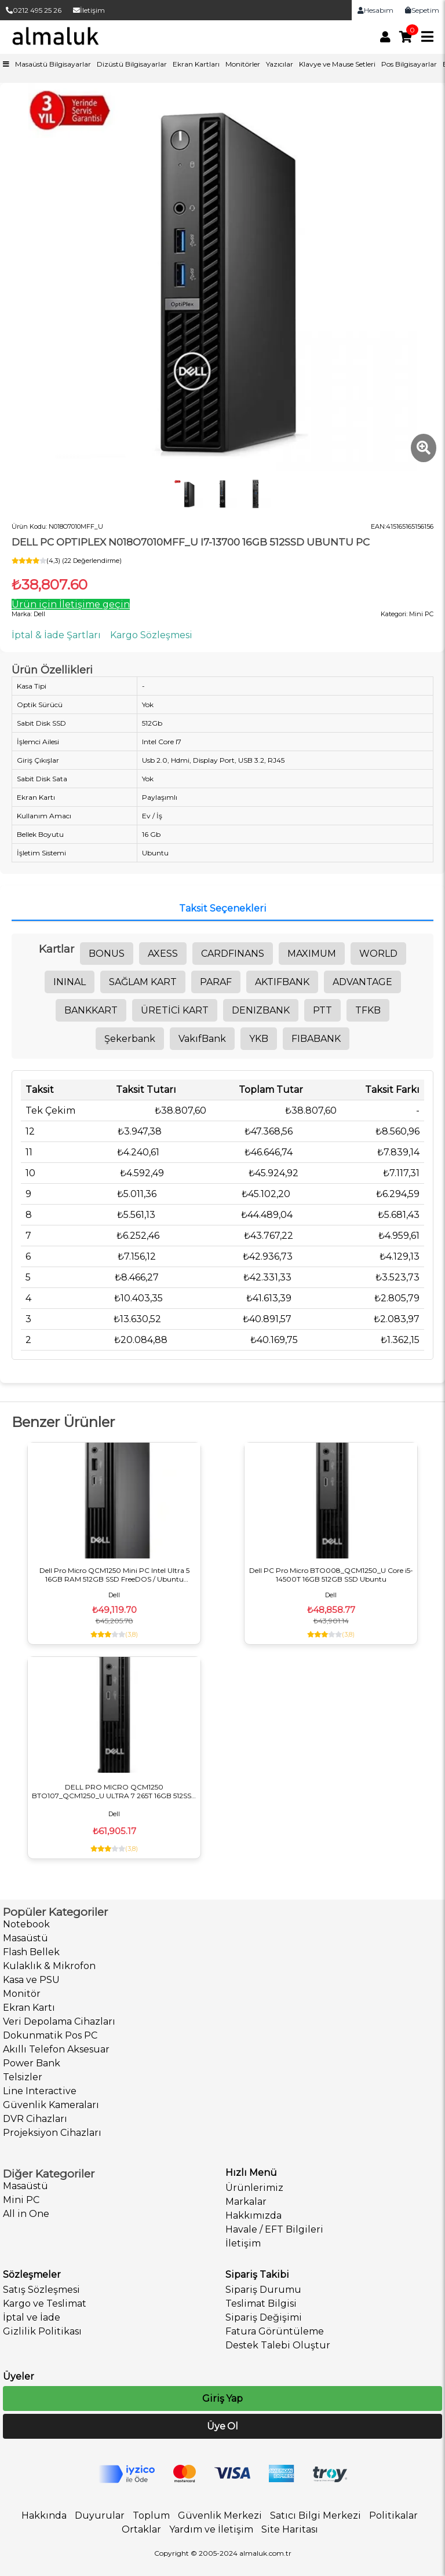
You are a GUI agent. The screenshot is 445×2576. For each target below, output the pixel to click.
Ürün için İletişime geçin (71, 604)
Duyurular (100, 2515)
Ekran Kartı (29, 2007)
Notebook (26, 1924)
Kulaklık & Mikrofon (49, 1965)
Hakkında (44, 2515)
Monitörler (242, 64)
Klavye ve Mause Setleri (337, 64)
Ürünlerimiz (254, 2187)
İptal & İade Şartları (56, 635)
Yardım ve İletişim (211, 2529)
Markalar (246, 2201)
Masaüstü (25, 1938)
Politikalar (393, 2515)
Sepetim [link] (422, 10)
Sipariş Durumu (263, 2289)
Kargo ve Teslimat (44, 2303)
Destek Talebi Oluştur (277, 2345)
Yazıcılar (279, 64)
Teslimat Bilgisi (261, 2303)
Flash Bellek (31, 1951)
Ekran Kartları (196, 64)
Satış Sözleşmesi (41, 2289)
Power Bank (31, 2063)
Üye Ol (222, 2426)
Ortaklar (141, 2529)
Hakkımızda (253, 2215)
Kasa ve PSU (31, 1979)
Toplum (151, 2515)
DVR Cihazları (35, 2118)
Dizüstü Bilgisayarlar (132, 64)
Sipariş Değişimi (263, 2317)
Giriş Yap (222, 2398)
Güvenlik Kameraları (51, 2104)
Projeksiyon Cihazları (52, 2132)
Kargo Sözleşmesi (151, 635)
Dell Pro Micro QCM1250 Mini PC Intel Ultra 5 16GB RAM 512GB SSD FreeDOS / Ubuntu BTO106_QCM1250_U (114, 1574)
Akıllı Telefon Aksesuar (56, 2049)
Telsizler (22, 2077)
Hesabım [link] (375, 10)
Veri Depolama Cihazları (59, 2021)
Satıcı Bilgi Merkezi (315, 2515)
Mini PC (21, 2199)
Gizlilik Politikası (42, 2331)
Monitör (22, 1993)
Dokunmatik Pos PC (50, 2035)
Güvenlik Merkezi (220, 2515)
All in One (26, 2213)
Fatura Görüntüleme (274, 2331)
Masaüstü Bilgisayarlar (53, 64)
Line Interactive (39, 2090)
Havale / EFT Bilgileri (274, 2229)
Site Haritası (289, 2529)
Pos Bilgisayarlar (409, 64)
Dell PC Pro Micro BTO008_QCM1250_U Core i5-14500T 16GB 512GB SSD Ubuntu (331, 1574)
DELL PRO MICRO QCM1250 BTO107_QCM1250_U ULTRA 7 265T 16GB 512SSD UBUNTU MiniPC (114, 1791)
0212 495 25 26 (33, 10)
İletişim (89, 10)
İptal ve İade (31, 2317)
